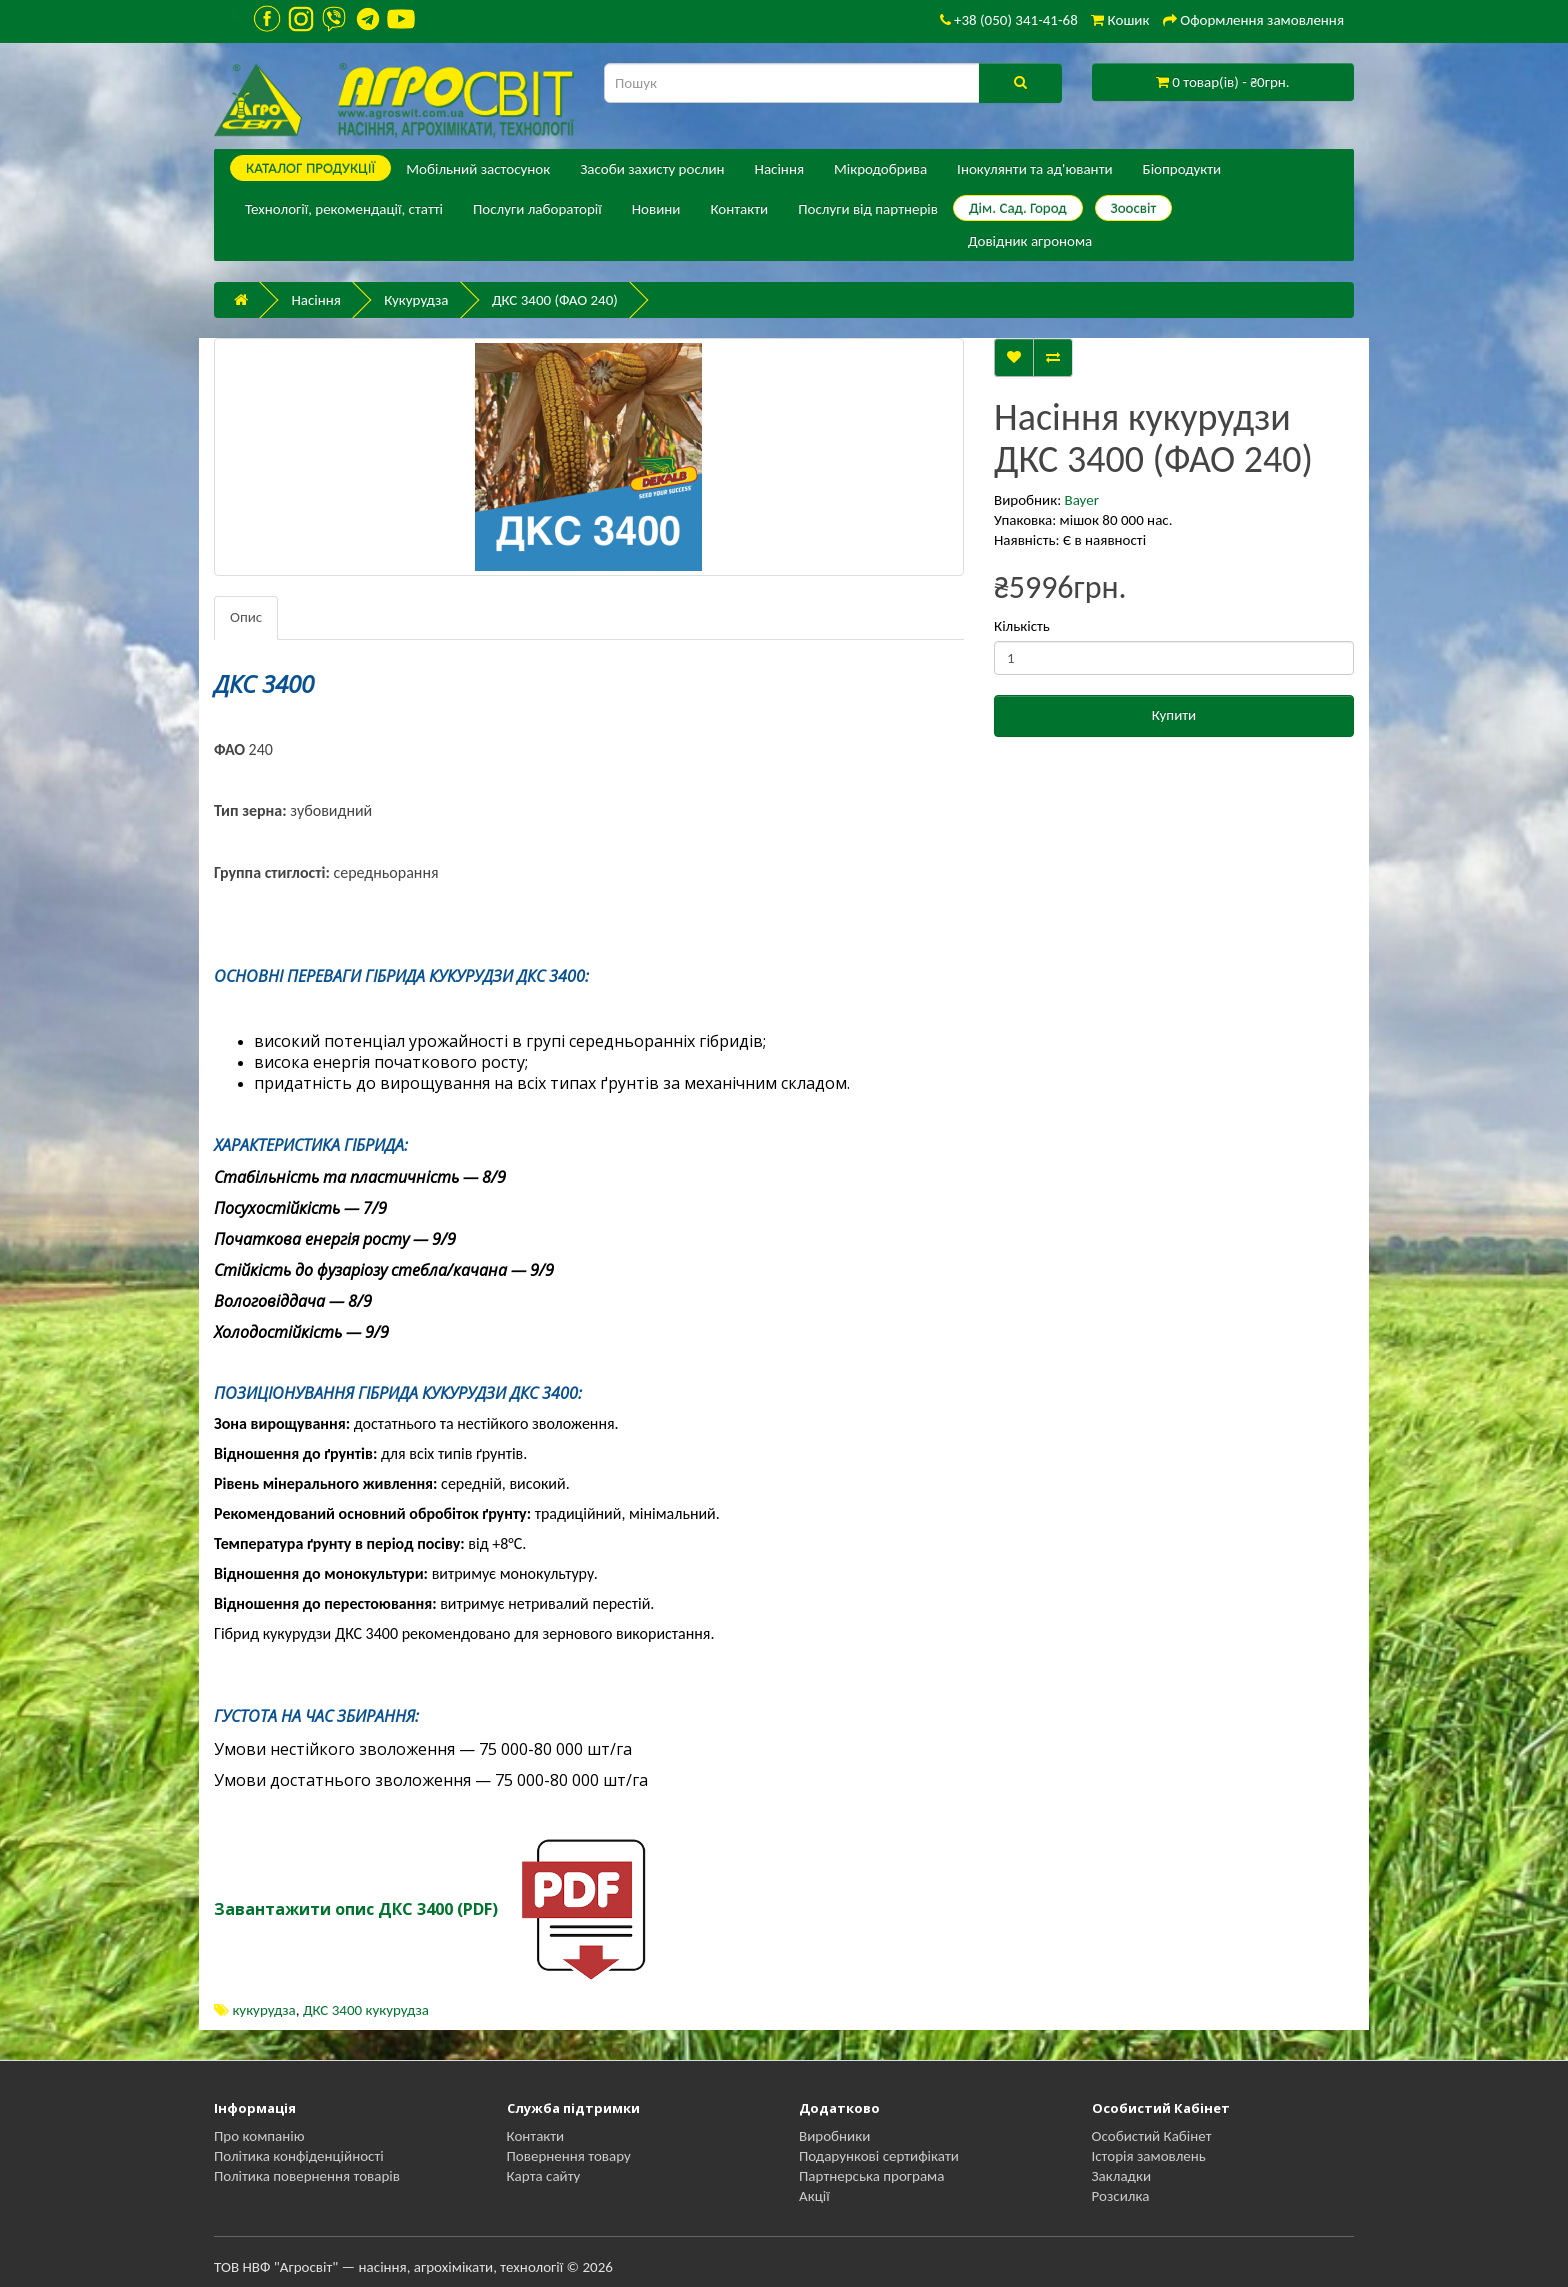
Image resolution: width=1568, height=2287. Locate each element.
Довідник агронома (1030, 241)
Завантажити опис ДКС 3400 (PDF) (356, 1909)
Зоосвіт (1134, 208)
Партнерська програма (871, 2176)
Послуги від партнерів (868, 209)
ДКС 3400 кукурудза (366, 2010)
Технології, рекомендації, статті (344, 209)
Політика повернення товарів (307, 2176)
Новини (656, 209)
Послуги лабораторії (537, 209)
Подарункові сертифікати (879, 2156)
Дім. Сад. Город (1018, 208)
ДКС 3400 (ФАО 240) (555, 300)
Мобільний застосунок (478, 169)
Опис (246, 617)
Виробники (834, 2136)
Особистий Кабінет (1152, 2136)
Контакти (739, 209)
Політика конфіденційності (299, 2156)
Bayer (1082, 500)
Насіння (779, 169)
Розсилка (1121, 2196)
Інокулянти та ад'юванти (1034, 169)
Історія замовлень (1149, 2156)
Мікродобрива (880, 169)
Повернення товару (569, 2156)
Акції (814, 2196)
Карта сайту (544, 2176)
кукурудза (263, 2010)
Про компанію (259, 2136)
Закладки (1122, 2176)
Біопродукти (1182, 169)
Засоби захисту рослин (652, 169)
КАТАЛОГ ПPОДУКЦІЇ (310, 168)
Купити (1174, 715)
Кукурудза (416, 300)
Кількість (1022, 626)
